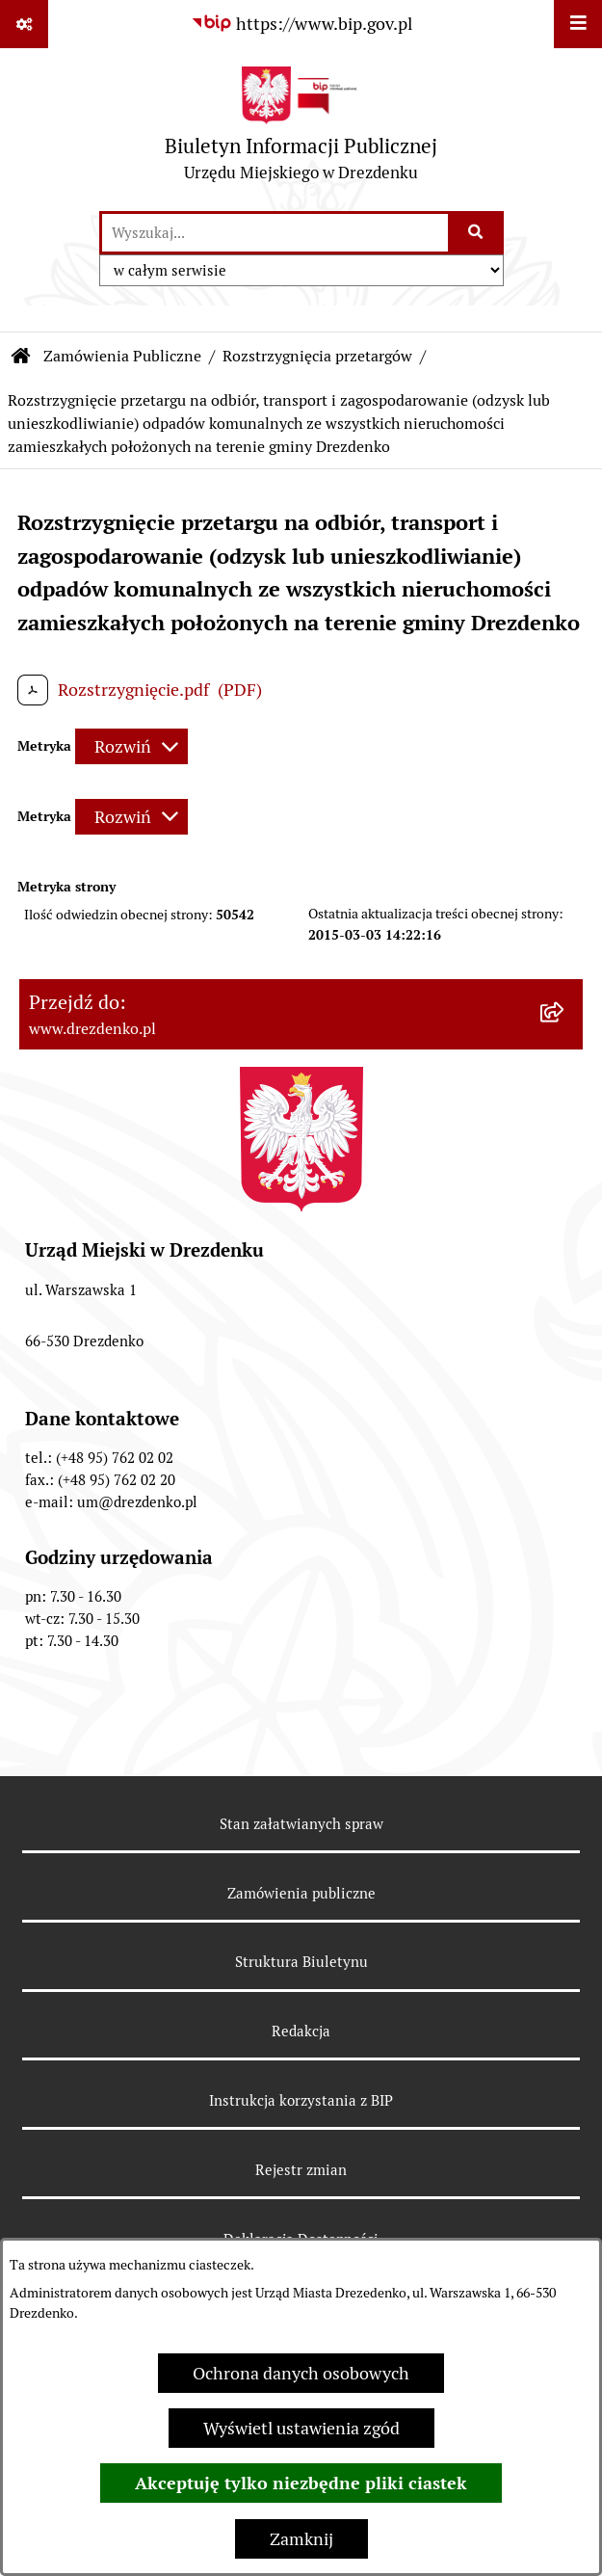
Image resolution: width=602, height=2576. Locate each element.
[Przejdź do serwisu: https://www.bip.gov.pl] (301, 23)
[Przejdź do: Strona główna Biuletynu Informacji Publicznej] (21, 356)
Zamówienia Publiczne (122, 356)
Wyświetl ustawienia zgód (301, 2428)
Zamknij (301, 2539)
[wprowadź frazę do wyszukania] (275, 232)
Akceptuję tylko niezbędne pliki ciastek (301, 2483)
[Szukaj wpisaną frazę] (477, 232)
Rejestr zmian (301, 2170)
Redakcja (301, 2031)
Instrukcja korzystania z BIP (301, 2100)
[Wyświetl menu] (578, 24)
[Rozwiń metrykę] (131, 746)
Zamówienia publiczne (301, 1893)
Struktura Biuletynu (301, 1961)
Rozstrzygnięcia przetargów (317, 356)
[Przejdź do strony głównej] (301, 128)
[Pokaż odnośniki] (24, 24)
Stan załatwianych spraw (301, 1824)
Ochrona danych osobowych (301, 2373)
